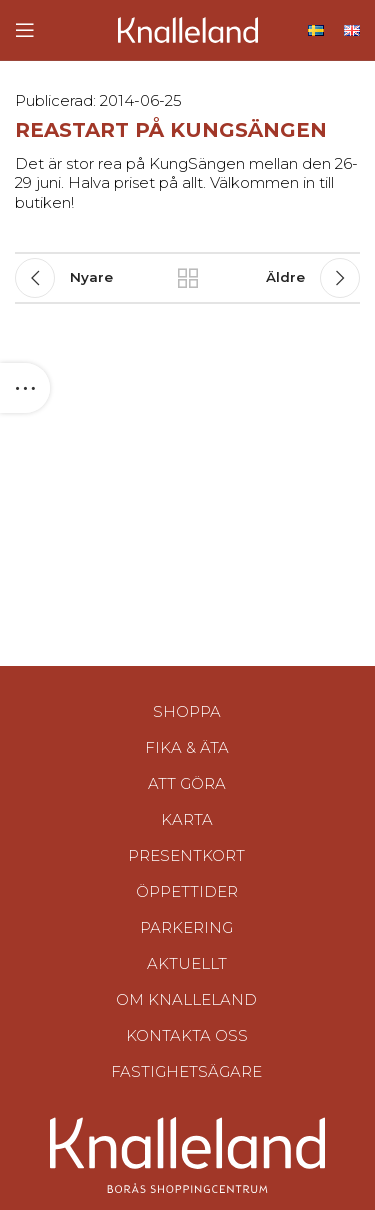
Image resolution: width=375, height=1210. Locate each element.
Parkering (186, 927)
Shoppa (187, 711)
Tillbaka (188, 278)
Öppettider (187, 891)
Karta (187, 819)
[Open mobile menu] (25, 30)
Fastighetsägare (186, 1071)
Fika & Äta (187, 747)
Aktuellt (187, 963)
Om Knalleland (186, 999)
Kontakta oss (187, 1035)
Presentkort (186, 855)
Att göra (187, 783)
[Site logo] (188, 28)
